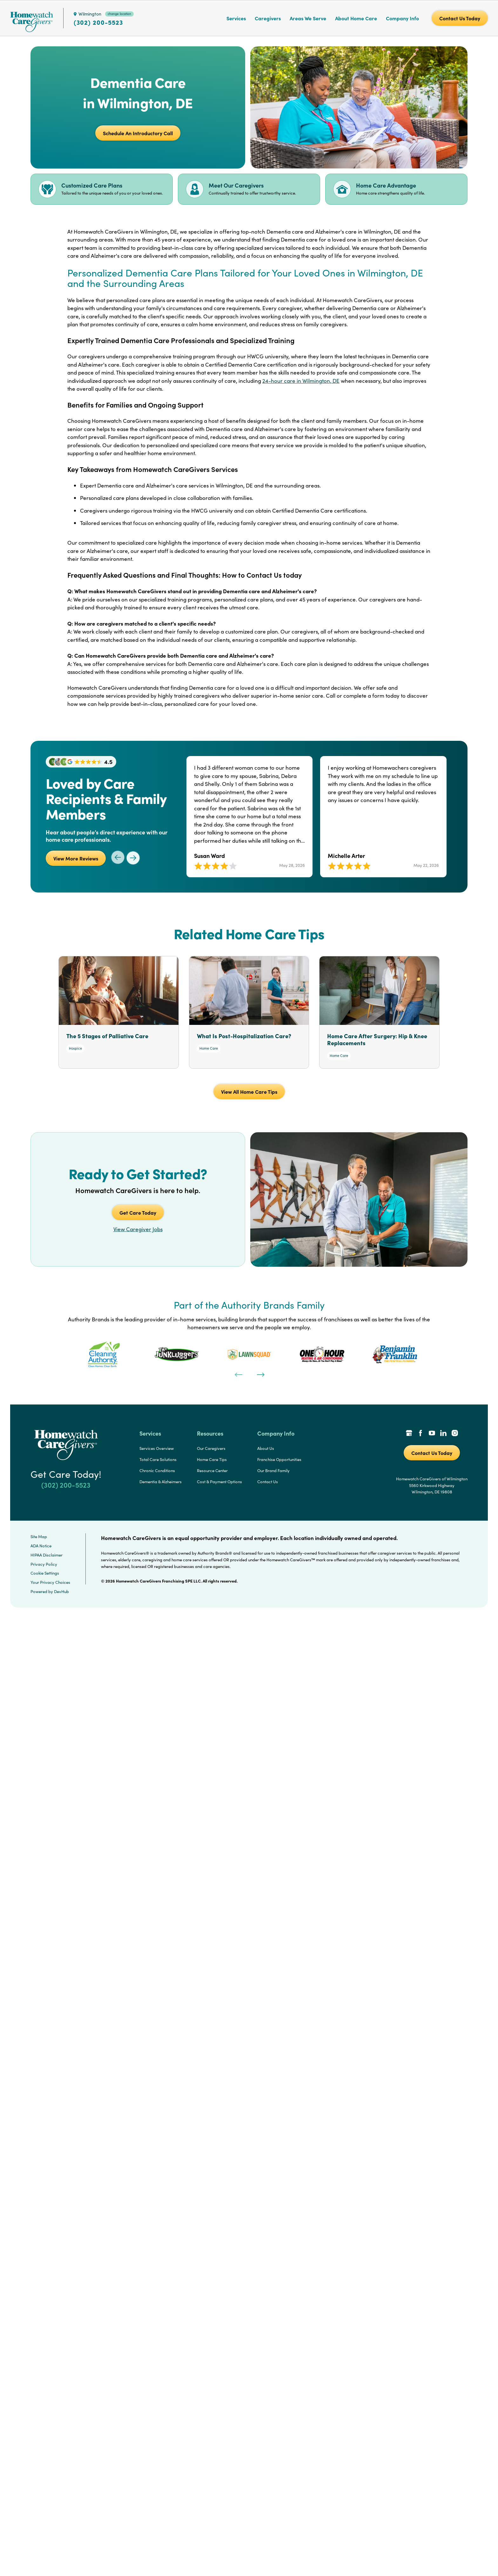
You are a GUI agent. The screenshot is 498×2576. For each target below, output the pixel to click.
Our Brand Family (273, 1470)
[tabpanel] (103, 1354)
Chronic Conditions (157, 1470)
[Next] (260, 1374)
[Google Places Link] (409, 1433)
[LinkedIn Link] (443, 1433)
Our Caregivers (211, 1448)
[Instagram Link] (455, 1433)
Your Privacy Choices (50, 1582)
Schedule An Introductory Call (138, 132)
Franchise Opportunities (279, 1459)
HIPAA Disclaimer (46, 1555)
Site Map (38, 1536)
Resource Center (212, 1470)
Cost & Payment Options (219, 1481)
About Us (265, 1448)
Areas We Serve (308, 18)
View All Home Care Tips (249, 1091)
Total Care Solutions (158, 1459)
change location (119, 13)
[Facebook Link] (420, 1433)
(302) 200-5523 (98, 22)
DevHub (61, 1591)
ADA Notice (40, 1546)
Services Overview (156, 1448)
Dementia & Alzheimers (160, 1481)
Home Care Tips (212, 1459)
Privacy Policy (43, 1564)
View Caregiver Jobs (138, 1229)
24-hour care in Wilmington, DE (301, 380)
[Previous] (238, 1374)
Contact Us (267, 1481)
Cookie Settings (44, 1573)
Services (236, 18)
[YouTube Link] (432, 1433)
